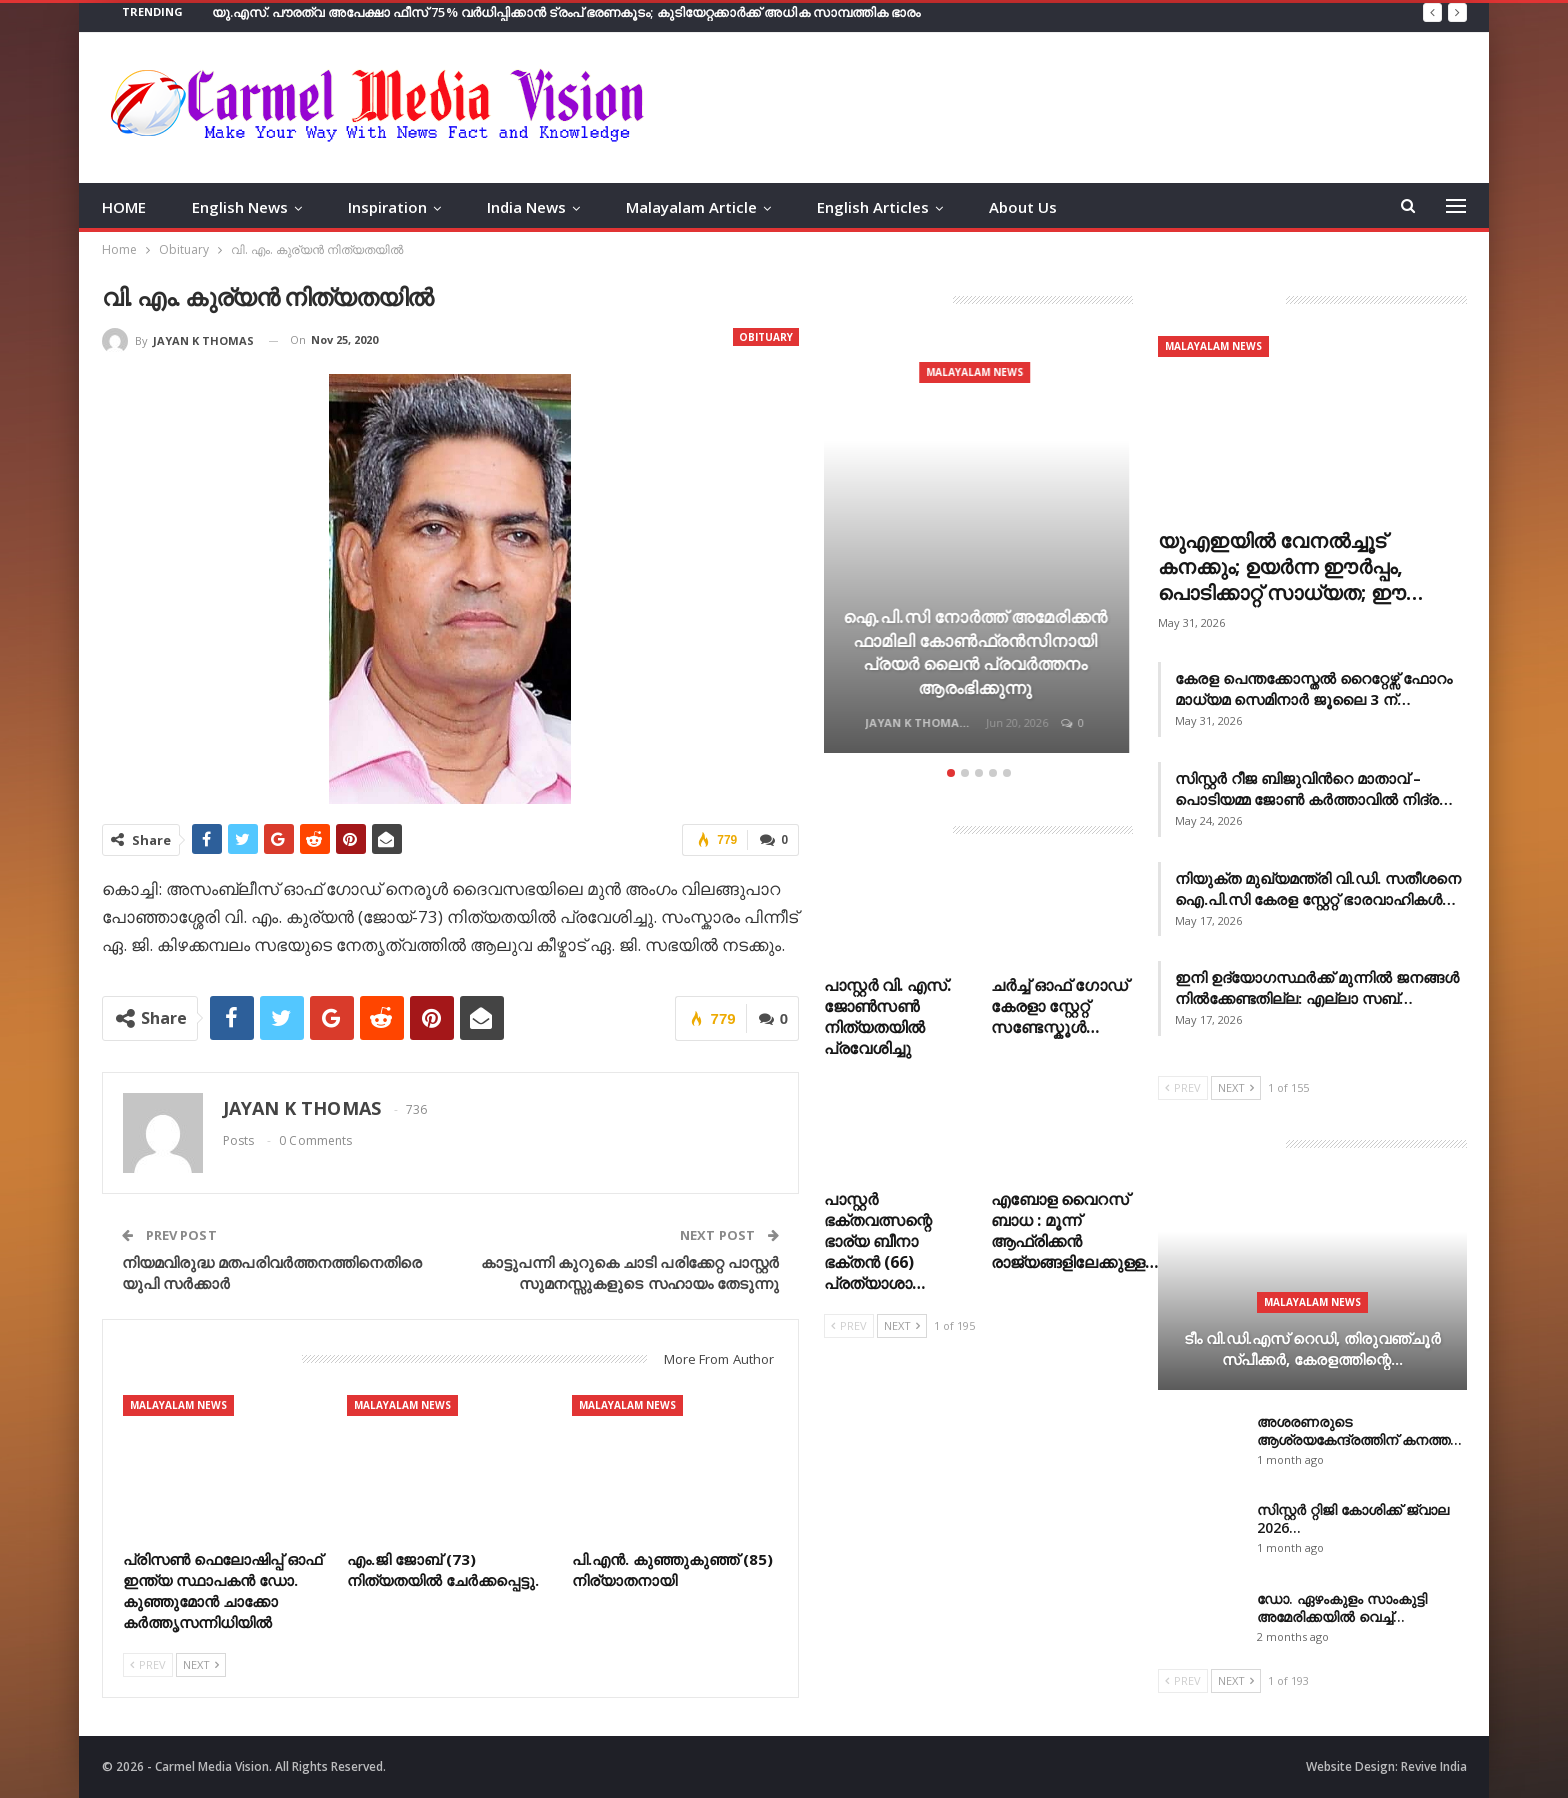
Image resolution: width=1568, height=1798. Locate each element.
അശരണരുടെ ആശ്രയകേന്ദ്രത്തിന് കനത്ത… (1359, 1430)
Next (201, 1664)
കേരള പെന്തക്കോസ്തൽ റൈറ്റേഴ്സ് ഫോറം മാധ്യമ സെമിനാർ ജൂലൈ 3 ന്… (1313, 688)
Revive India (1434, 1766)
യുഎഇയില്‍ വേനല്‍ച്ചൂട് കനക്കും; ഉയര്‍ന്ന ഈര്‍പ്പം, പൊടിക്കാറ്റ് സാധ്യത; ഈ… (1290, 566)
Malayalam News (178, 1405)
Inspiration (387, 207)
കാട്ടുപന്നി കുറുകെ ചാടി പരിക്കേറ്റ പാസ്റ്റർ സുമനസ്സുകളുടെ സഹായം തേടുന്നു (630, 1272)
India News (526, 207)
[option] (978, 547)
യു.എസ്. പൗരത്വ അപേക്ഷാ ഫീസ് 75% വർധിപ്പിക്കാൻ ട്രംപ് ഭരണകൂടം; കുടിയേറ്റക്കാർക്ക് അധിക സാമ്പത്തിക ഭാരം (566, 12)
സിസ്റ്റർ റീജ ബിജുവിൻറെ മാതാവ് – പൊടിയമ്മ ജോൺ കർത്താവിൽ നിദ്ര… (1314, 788)
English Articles (873, 207)
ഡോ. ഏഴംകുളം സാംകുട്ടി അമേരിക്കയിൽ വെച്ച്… (1342, 1607)
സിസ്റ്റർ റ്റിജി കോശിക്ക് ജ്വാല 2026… (1353, 1518)
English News (240, 207)
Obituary (766, 337)
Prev (148, 1664)
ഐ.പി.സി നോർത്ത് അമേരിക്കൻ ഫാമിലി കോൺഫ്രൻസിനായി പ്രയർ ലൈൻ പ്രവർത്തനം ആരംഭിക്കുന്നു (979, 652)
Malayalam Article (691, 207)
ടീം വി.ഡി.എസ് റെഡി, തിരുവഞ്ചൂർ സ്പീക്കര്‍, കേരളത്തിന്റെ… (1312, 1348)
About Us (1023, 207)
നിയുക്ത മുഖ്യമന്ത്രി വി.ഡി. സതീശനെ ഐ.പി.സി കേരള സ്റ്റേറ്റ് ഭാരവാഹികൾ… (1318, 888)
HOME (124, 207)
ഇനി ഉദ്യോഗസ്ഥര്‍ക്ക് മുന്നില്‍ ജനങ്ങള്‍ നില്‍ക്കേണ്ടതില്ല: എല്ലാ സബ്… (1317, 987)
